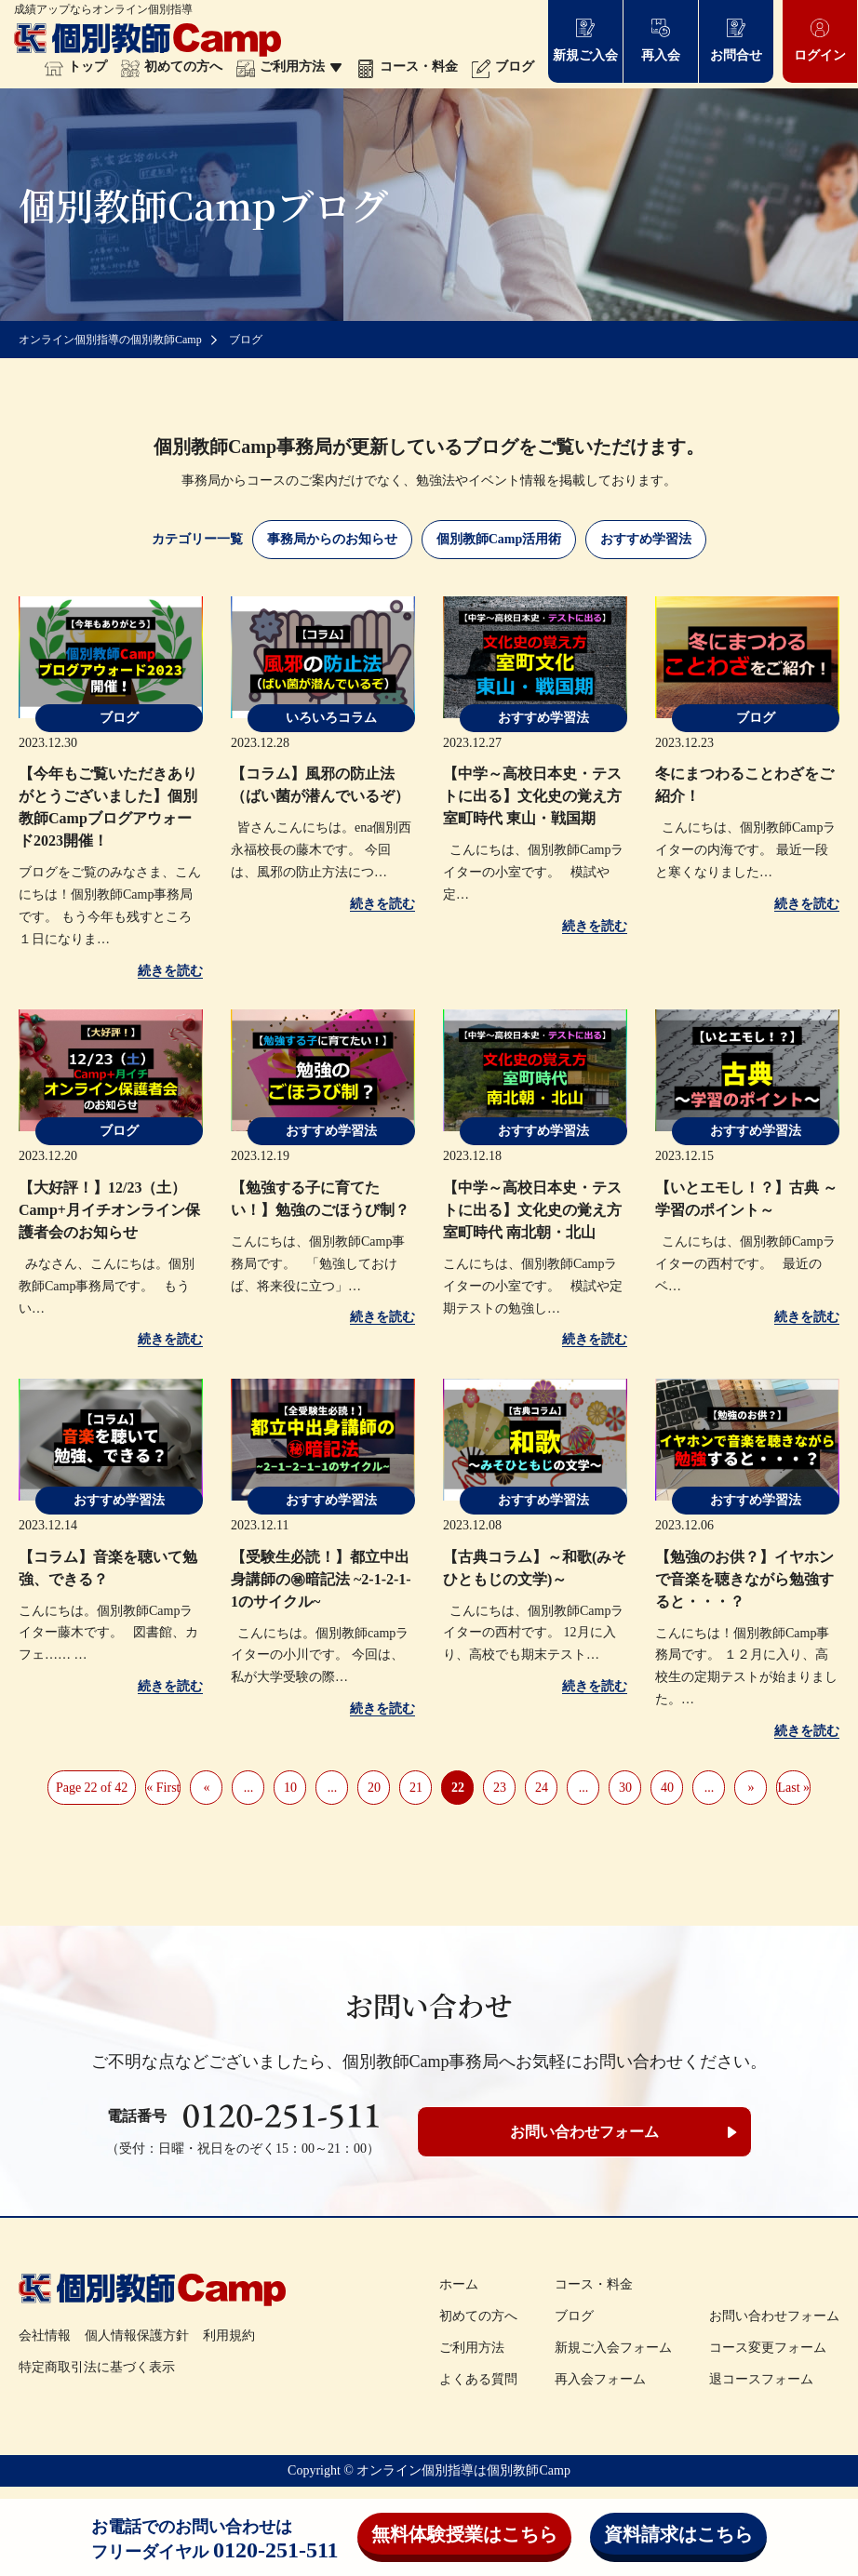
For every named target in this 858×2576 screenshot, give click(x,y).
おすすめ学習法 (645, 539)
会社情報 (45, 2335)
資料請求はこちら (678, 2534)
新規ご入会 (585, 39)
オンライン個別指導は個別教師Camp (463, 2470)
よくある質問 (478, 2379)
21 (415, 1788)
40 (667, 1788)
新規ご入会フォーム (613, 2348)
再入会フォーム (600, 2379)
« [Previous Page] (206, 1788)
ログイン (820, 39)
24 (541, 1788)
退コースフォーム (761, 2379)
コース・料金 (407, 66)
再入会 (660, 39)
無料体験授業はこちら (464, 2534)
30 (625, 1788)
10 (290, 1788)
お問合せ (736, 39)
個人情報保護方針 (137, 2335)
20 (374, 1788)
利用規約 (229, 2335)
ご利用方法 (289, 66)
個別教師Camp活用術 (499, 539)
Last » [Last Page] (793, 1788)
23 (499, 1788)
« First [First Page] (163, 1788)
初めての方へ (171, 66)
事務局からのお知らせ (332, 539)
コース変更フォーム (767, 2348)
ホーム (458, 2284)
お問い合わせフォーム (584, 2132)
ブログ (503, 66)
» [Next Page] (750, 1788)
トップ (76, 66)
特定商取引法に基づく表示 (97, 2367)
